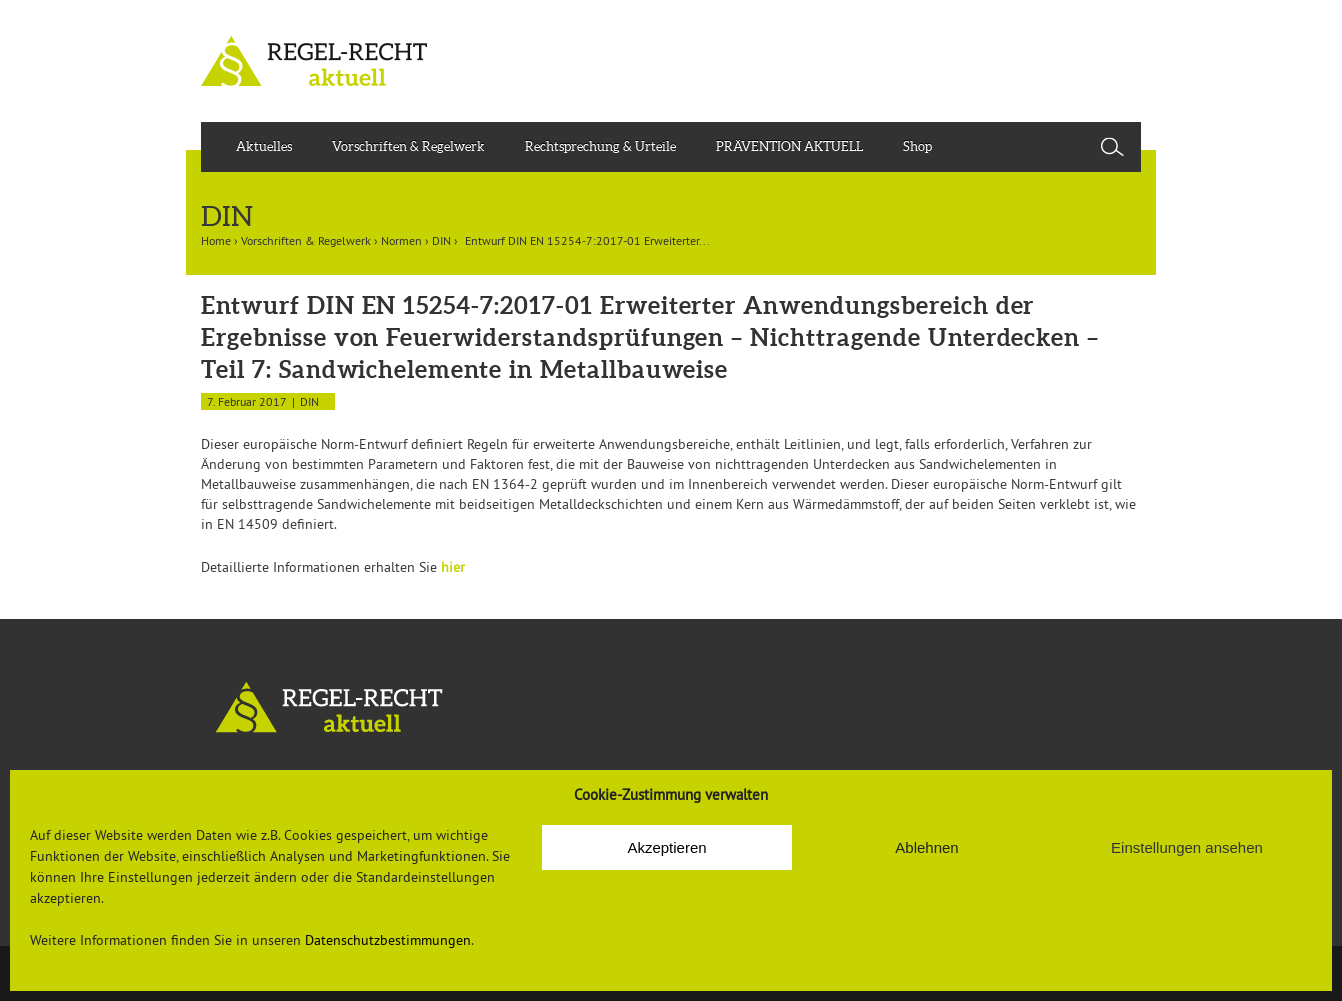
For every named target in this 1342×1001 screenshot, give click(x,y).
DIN (441, 240)
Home (216, 240)
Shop (917, 146)
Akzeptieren (666, 847)
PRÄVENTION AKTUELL (789, 146)
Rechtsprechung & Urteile (600, 146)
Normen (401, 240)
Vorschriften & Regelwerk (408, 146)
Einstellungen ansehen (1187, 847)
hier (453, 567)
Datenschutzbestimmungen (388, 940)
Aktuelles (264, 146)
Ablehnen (926, 847)
